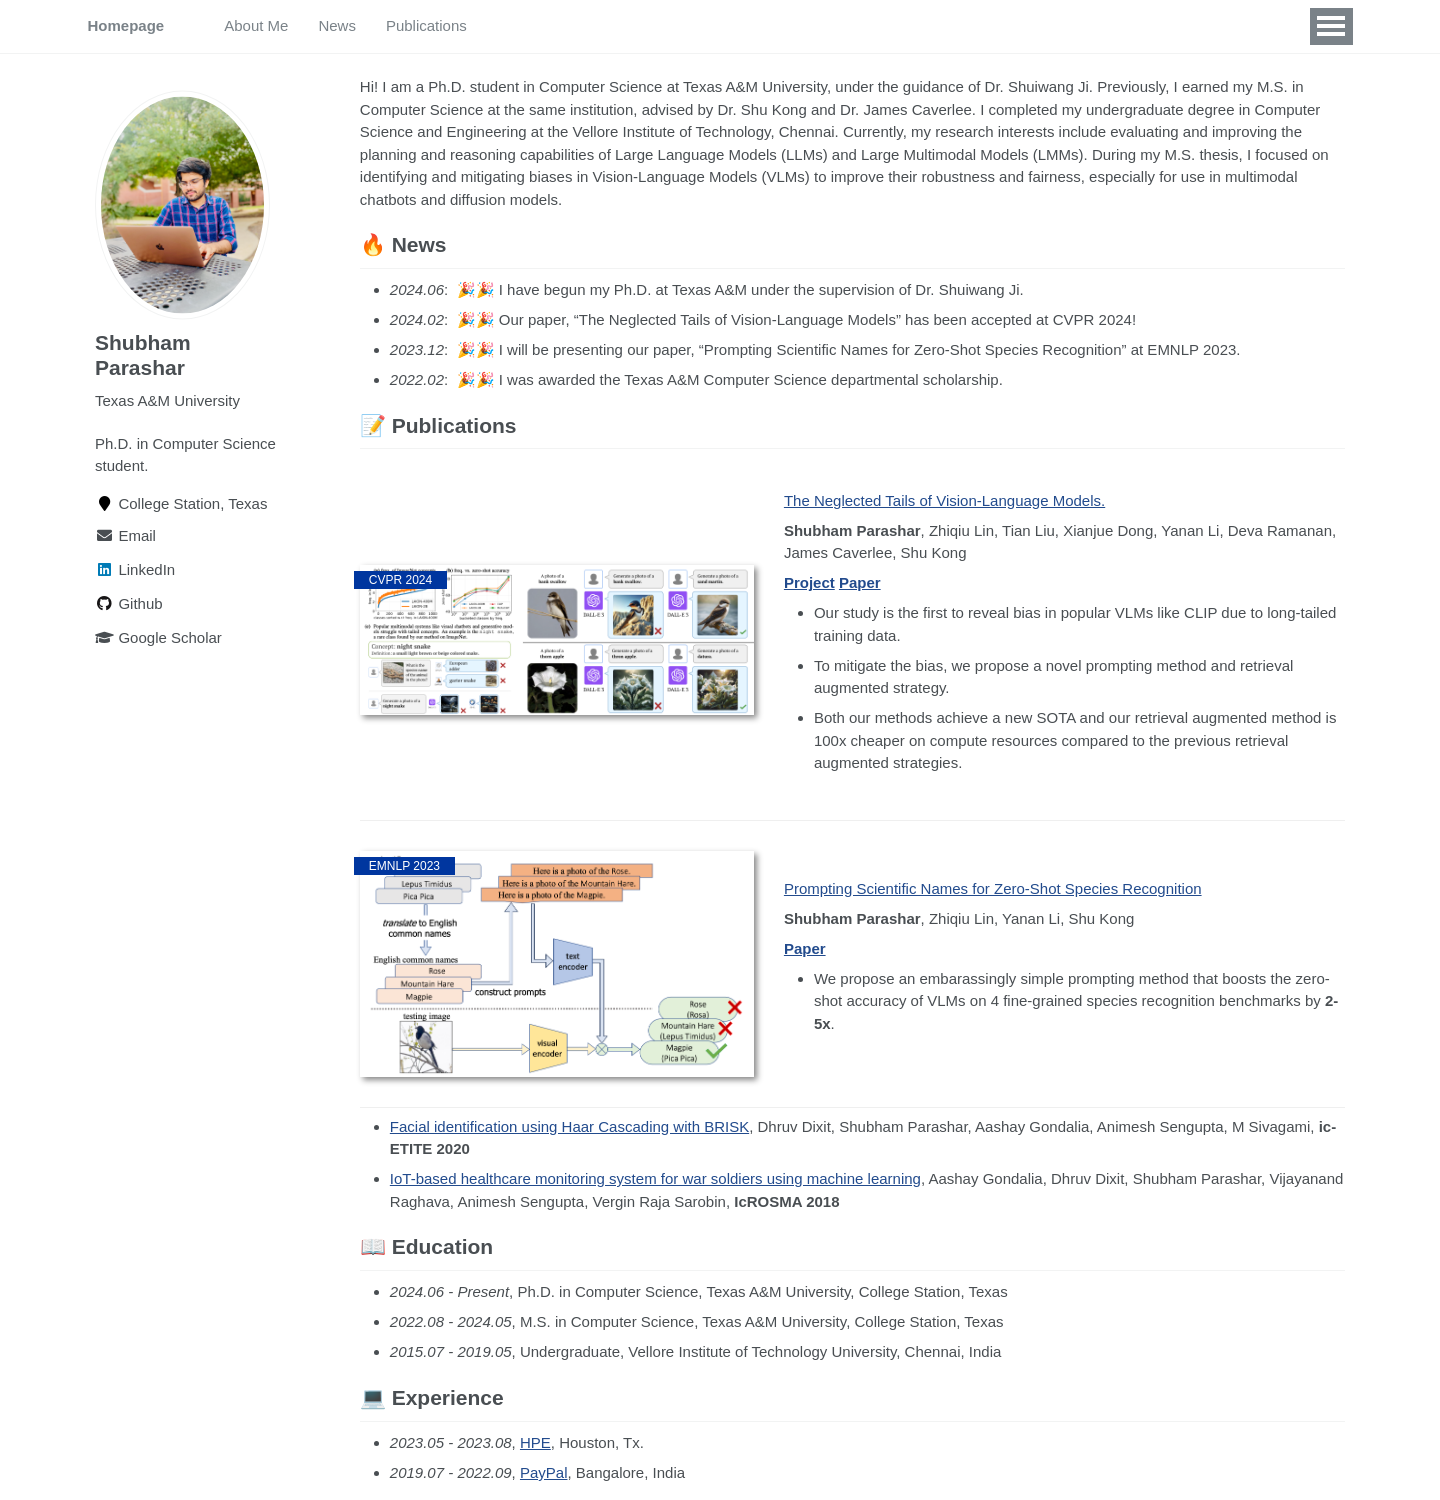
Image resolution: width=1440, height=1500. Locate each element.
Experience (631, 25)
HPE (535, 1442)
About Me (256, 25)
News (337, 25)
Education (530, 25)
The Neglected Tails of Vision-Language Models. (944, 500)
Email (125, 534)
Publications (426, 25)
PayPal (544, 1472)
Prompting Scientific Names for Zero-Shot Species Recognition (993, 888)
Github (129, 602)
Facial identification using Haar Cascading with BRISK (569, 1126)
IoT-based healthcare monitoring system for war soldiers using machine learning (655, 1178)
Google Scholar (158, 636)
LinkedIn (135, 568)
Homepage (126, 25)
